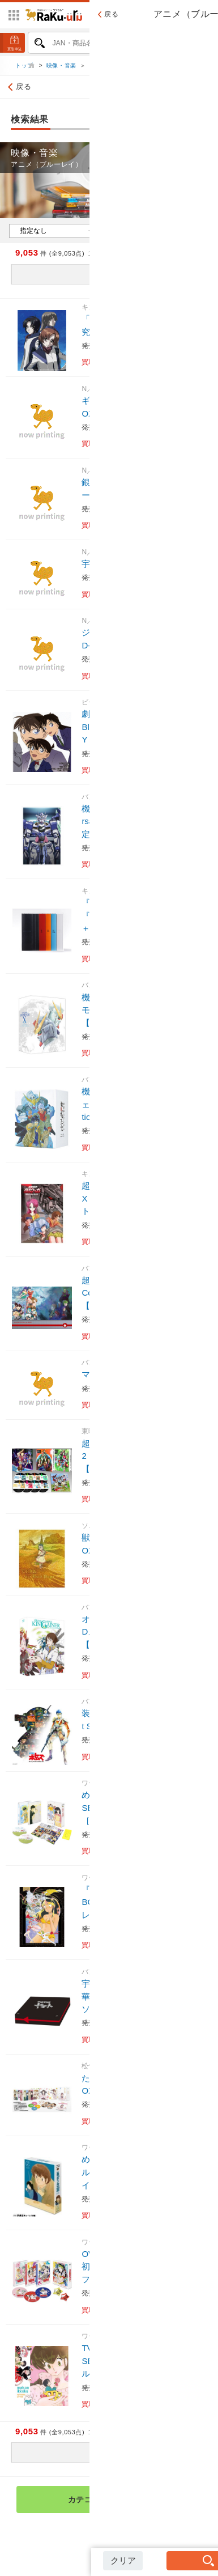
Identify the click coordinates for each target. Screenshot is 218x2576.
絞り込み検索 (183, 89)
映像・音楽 (61, 68)
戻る (18, 89)
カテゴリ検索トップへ (131, 2502)
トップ (25, 68)
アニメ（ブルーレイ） (163, 68)
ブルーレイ (105, 68)
